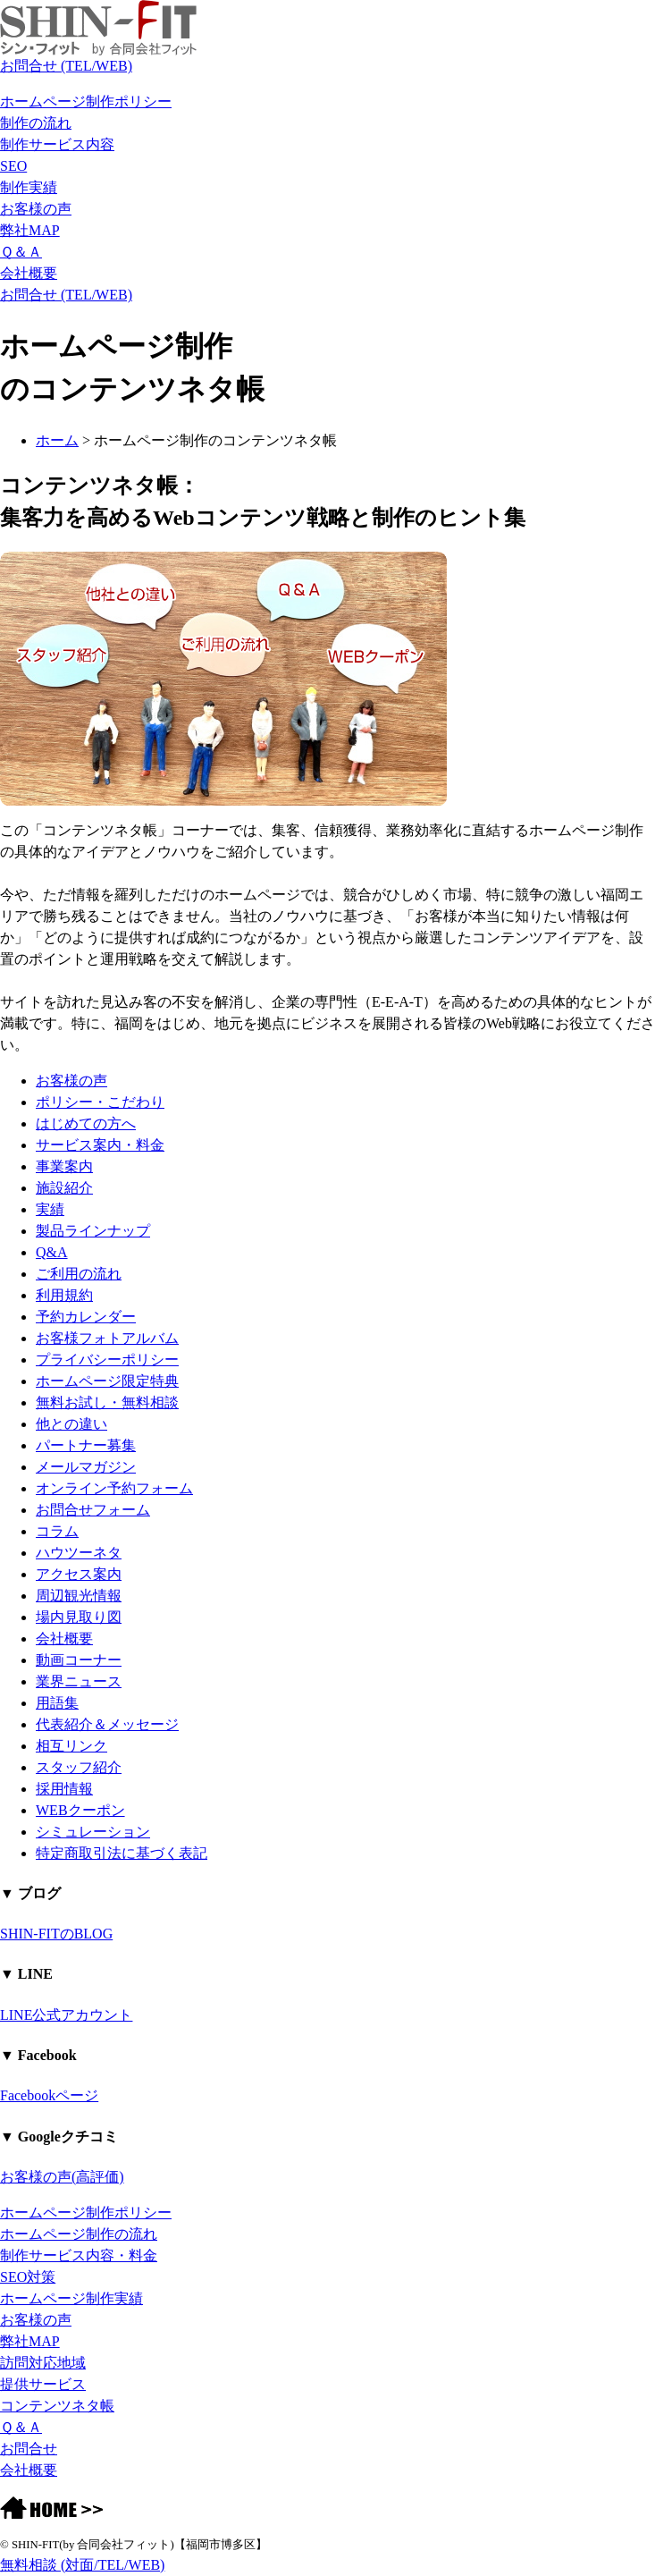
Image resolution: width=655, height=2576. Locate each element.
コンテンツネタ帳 (57, 2405)
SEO (13, 165)
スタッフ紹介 (79, 1767)
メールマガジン (86, 1466)
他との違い (71, 1424)
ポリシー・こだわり (100, 1102)
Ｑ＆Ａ (21, 251)
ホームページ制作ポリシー (86, 101)
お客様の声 (35, 208)
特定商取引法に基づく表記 (121, 1853)
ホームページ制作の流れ (78, 2234)
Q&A (52, 1252)
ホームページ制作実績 (71, 2298)
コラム (57, 1531)
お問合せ (28, 2448)
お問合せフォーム (93, 1509)
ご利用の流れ (79, 1273)
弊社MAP (30, 230)
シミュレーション (93, 1831)
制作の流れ (35, 123)
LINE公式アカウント (66, 2015)
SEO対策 (27, 2277)
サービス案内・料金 (100, 1145)
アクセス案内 (79, 1574)
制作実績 (28, 187)
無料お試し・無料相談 (107, 1402)
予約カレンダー (86, 1316)
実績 (50, 1209)
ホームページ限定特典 (107, 1381)
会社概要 (28, 273)
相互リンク (71, 1745)
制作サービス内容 (57, 144)
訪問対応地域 (43, 2362)
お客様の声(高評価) (62, 2176)
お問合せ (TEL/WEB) (66, 65)
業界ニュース (79, 1681)
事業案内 (64, 1166)
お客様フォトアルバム (107, 1338)
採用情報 (64, 1788)
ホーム (57, 440)
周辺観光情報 (79, 1595)
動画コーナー (79, 1660)
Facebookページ (49, 2095)
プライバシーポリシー (107, 1359)
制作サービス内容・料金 (78, 2255)
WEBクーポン (80, 1810)
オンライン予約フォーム (114, 1488)
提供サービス (43, 2384)
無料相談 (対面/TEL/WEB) (82, 2564)
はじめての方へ (86, 1123)
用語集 (57, 1702)
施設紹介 (64, 1187)
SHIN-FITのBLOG (56, 1933)
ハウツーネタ (79, 1552)
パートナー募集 (86, 1445)
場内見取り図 (79, 1617)
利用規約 (64, 1295)
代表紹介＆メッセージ (107, 1724)
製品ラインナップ (93, 1230)
